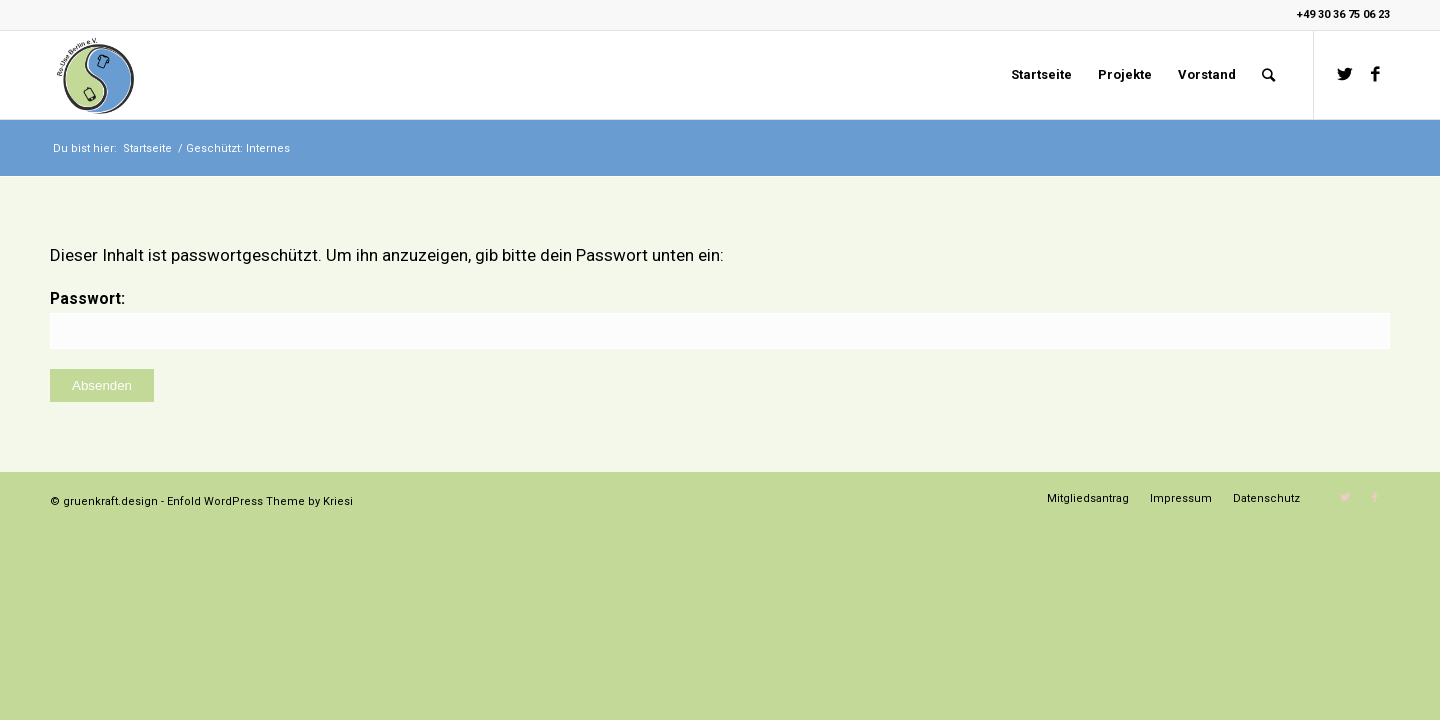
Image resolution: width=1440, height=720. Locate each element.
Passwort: (720, 319)
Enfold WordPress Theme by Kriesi (260, 501)
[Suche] (1268, 75)
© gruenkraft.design (104, 501)
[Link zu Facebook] (1375, 74)
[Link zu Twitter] (1345, 74)
